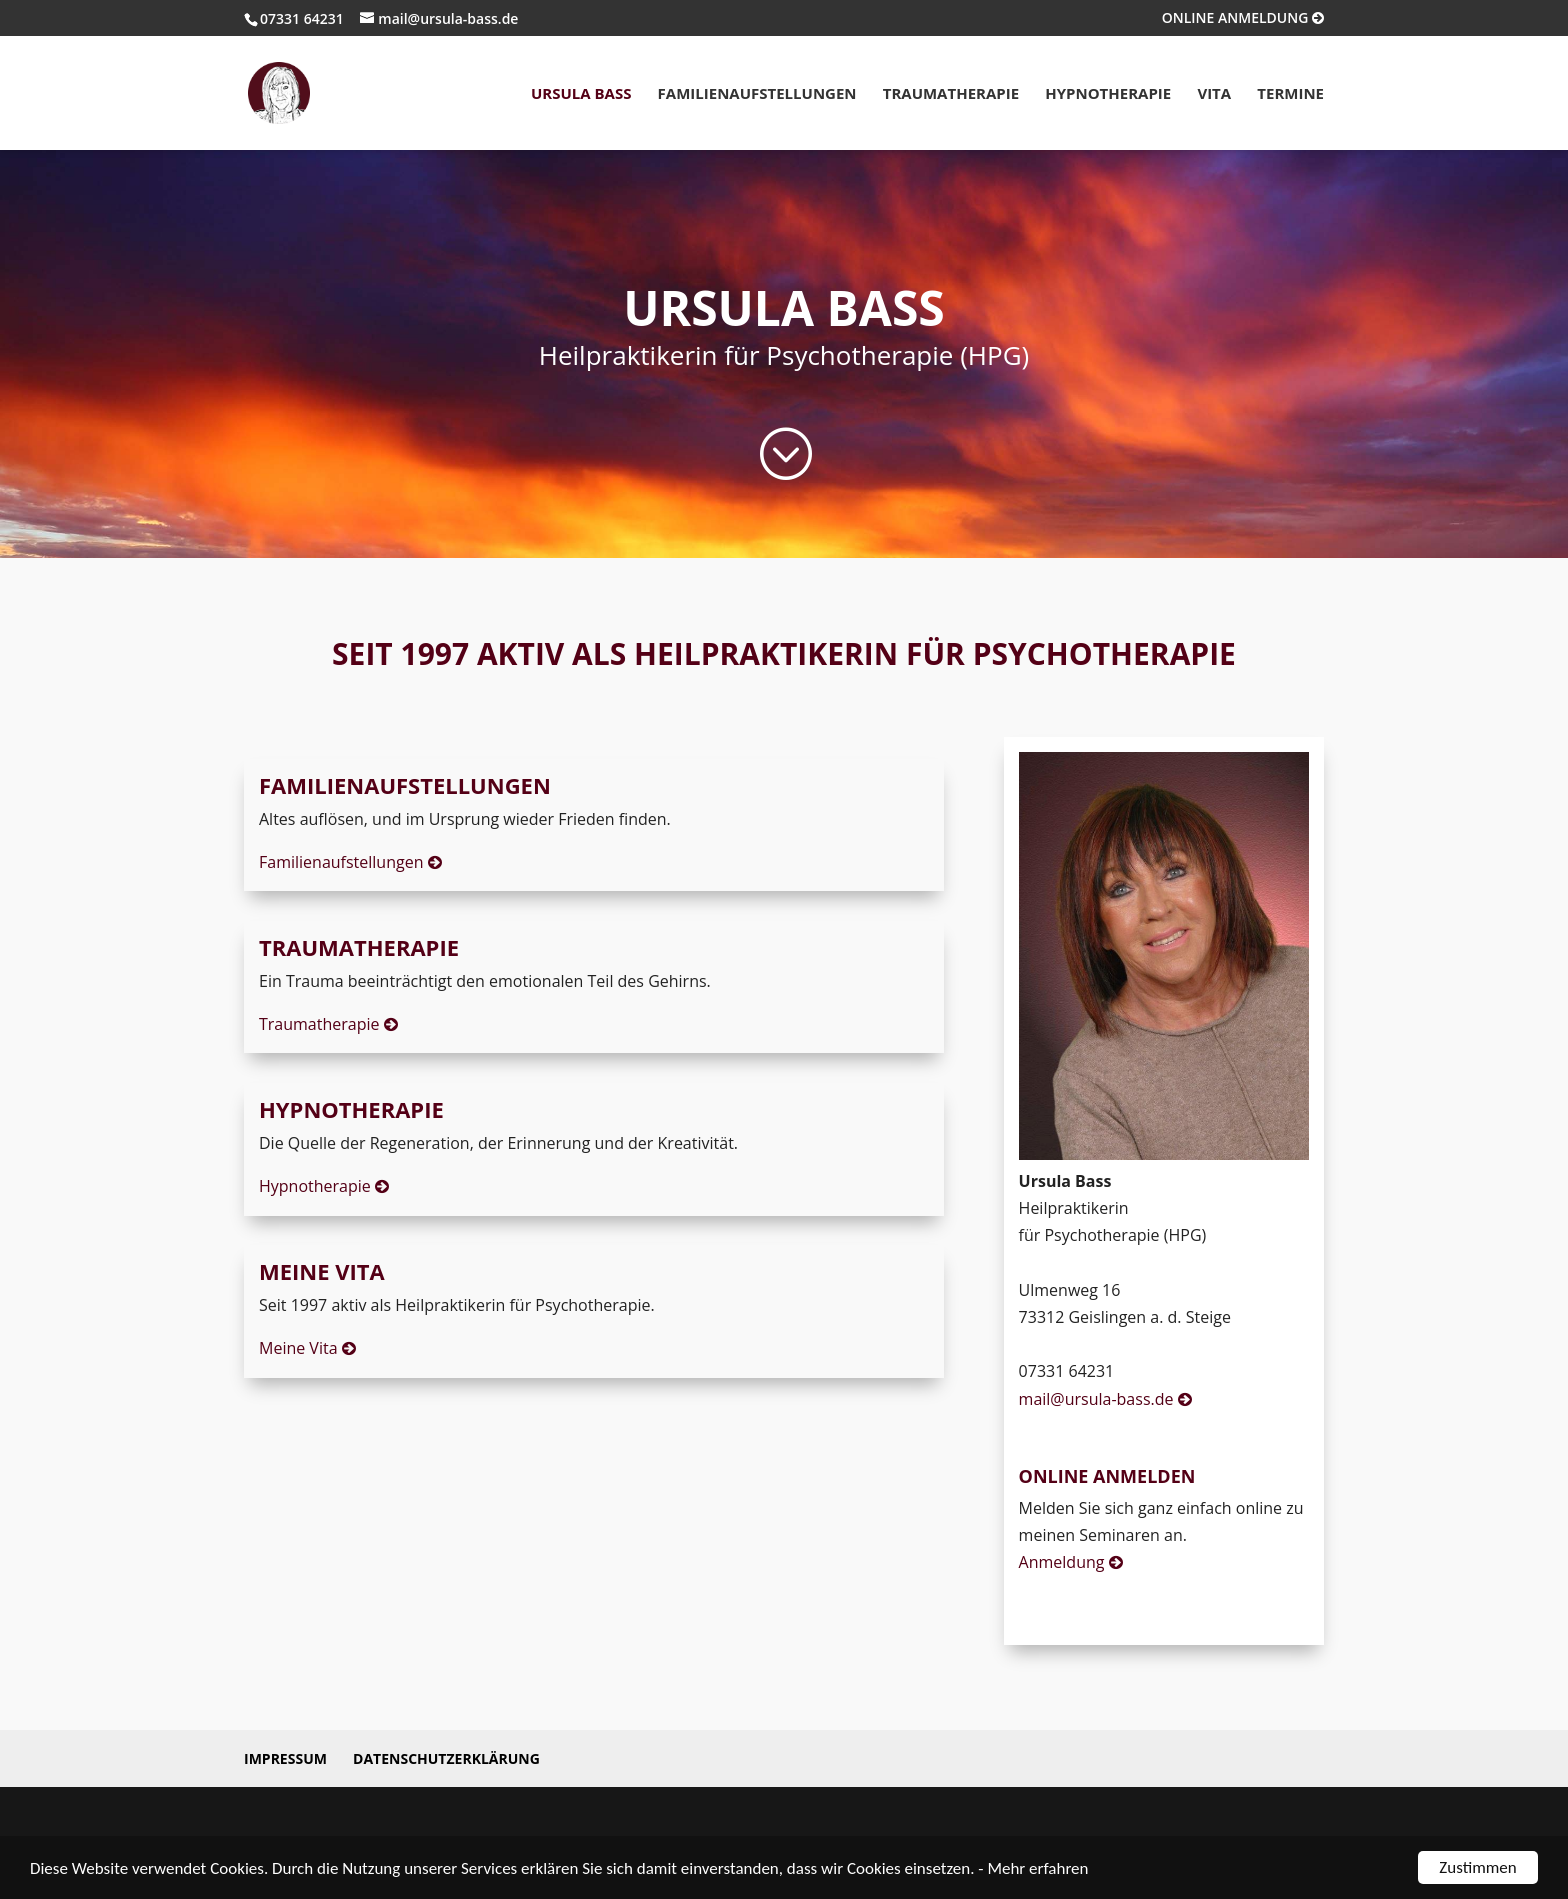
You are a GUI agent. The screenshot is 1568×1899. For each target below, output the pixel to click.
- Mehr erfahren (1033, 1868)
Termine (1290, 94)
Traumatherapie (951, 94)
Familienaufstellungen (757, 94)
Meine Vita (307, 1348)
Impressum (285, 1758)
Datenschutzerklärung (446, 1758)
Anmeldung (1071, 1562)
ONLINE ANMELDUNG (1243, 19)
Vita (1214, 94)
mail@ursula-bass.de (1105, 1399)
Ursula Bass (581, 94)
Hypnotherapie (1108, 94)
